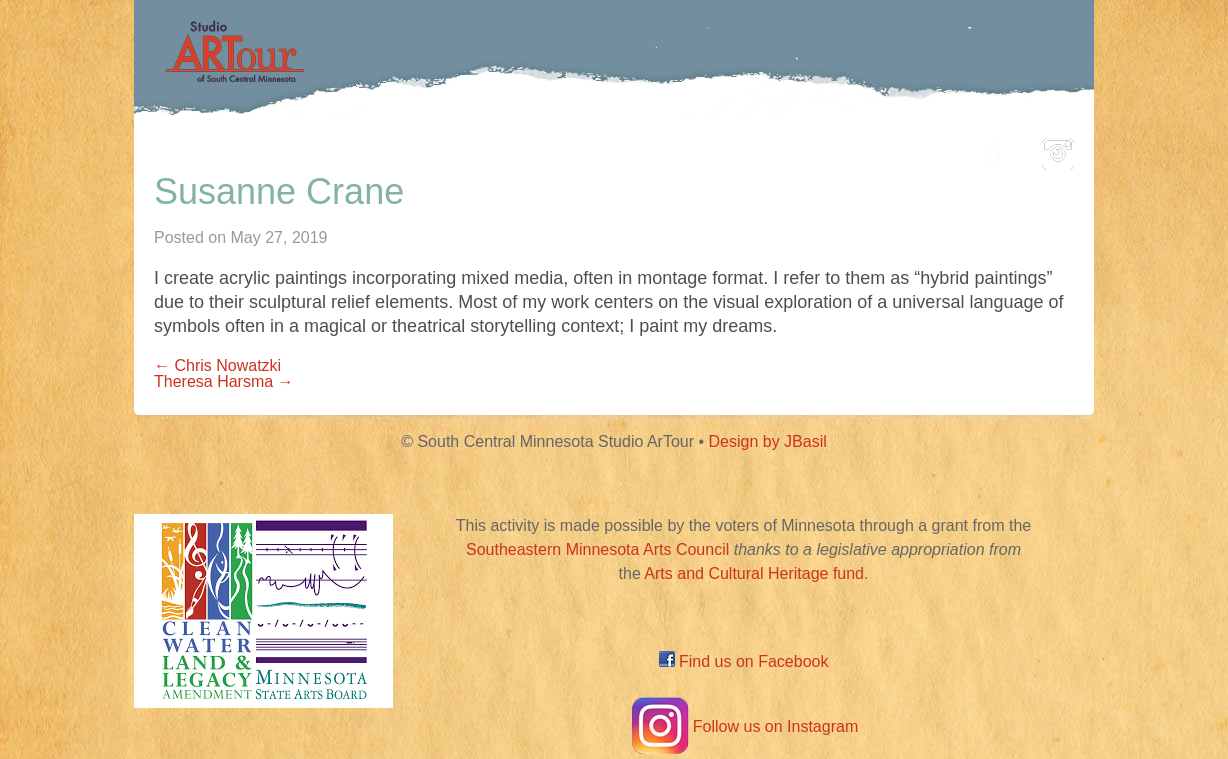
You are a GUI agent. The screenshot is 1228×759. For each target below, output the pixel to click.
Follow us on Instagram (743, 726)
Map (590, 148)
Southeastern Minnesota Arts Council (597, 549)
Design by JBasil (768, 441)
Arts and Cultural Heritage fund (754, 573)
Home (279, 148)
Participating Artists (438, 148)
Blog (819, 148)
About (908, 148)
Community (704, 148)
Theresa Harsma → (224, 381)
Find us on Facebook (744, 661)
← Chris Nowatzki (217, 365)
